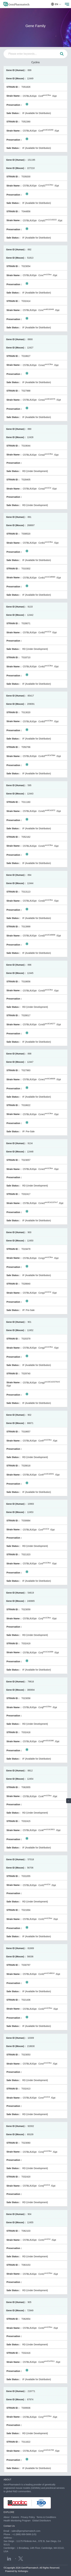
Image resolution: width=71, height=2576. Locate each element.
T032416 (26, 2353)
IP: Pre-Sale (28, 1131)
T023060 (26, 2143)
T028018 (26, 1465)
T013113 (26, 891)
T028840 (26, 1283)
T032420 (26, 2176)
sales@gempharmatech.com (25, 2531)
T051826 (26, 87)
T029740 (26, 1373)
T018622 (26, 1105)
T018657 (26, 1431)
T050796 (26, 747)
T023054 (26, 266)
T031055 (26, 1876)
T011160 (26, 802)
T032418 (26, 1732)
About (7, 2517)
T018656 (26, 981)
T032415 (26, 1821)
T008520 (26, 533)
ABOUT (7, 2479)
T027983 (26, 1070)
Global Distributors (41, 2520)
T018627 (26, 356)
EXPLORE (9, 2512)
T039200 (26, 176)
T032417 (26, 1194)
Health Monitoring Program (17, 2520)
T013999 (26, 926)
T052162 (26, 837)
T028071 (26, 623)
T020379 (26, 1338)
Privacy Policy (28, 2517)
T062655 (26, 1787)
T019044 (26, 445)
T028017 (26, 1015)
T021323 (26, 1554)
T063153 (26, 2265)
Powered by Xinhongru (16, 2571)
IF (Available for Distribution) (36, 113)
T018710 (26, 657)
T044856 (26, 211)
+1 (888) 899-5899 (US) (24, 2534)
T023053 (26, 2054)
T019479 (26, 1249)
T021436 (26, 2000)
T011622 (26, 2441)
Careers (15, 2517)
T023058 (26, 1698)
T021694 (26, 1910)
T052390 (26, 121)
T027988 (26, 390)
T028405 (26, 479)
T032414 (26, 301)
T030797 (26, 1965)
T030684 (26, 1520)
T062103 (26, 2231)
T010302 (26, 568)
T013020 (26, 712)
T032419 (26, 1643)
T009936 (26, 2408)
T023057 (26, 1160)
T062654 (26, 2319)
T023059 (26, 1609)
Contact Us (9, 2526)
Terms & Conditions (46, 2517)
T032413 (26, 2088)
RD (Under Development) (35, 471)
